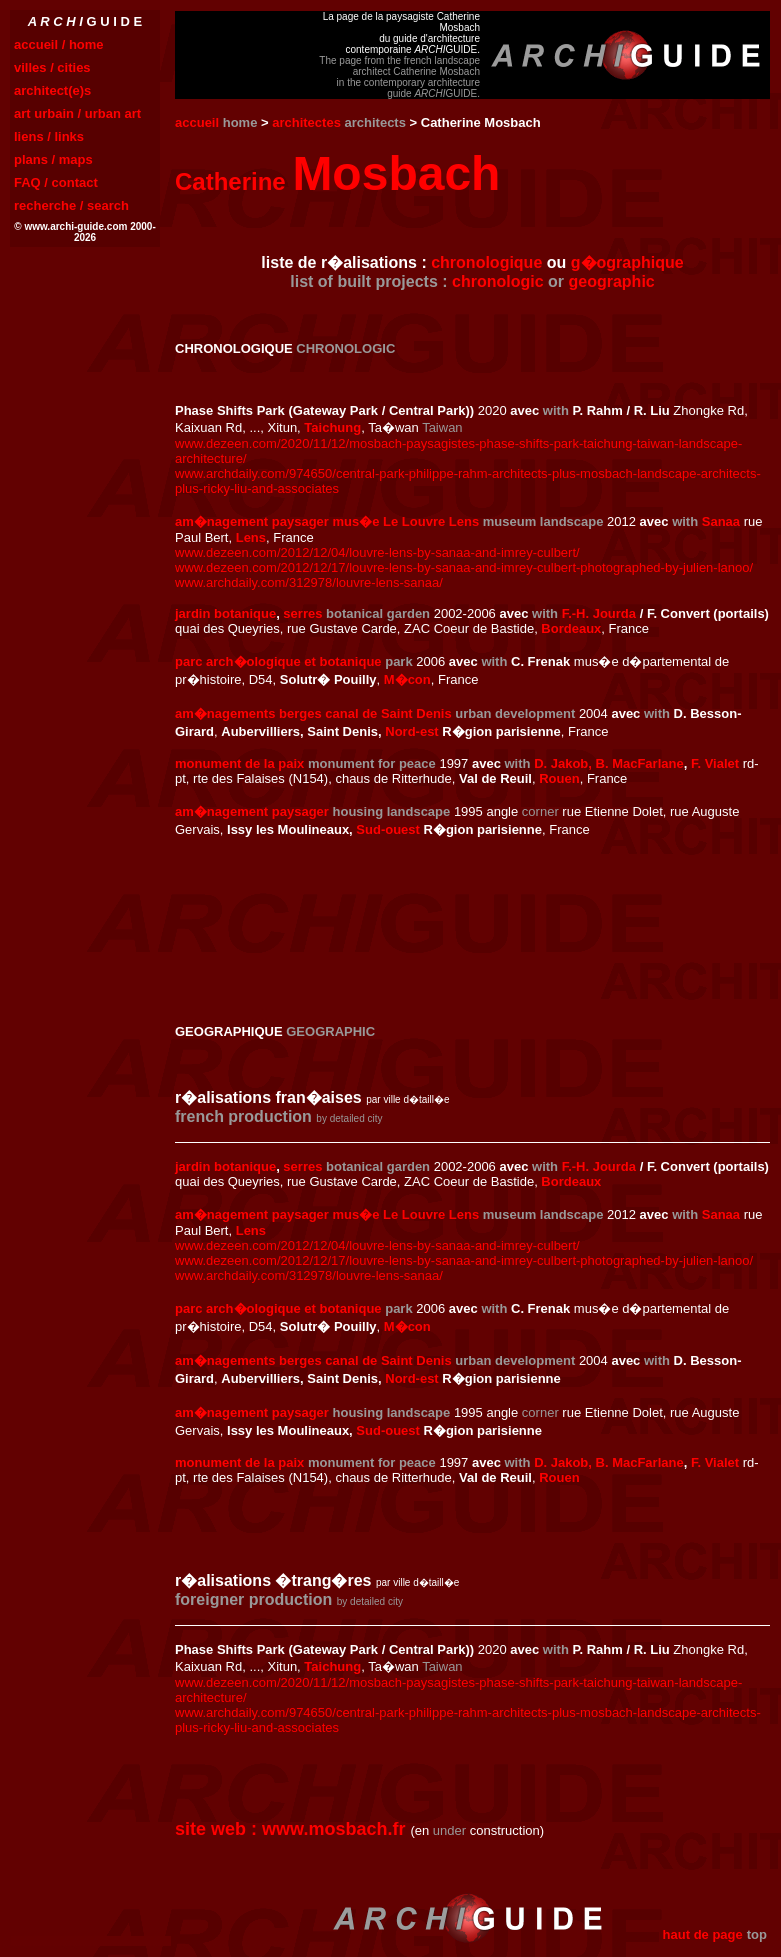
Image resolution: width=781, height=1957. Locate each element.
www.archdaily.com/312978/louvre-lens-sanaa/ (309, 582)
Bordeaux (571, 628)
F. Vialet (715, 763)
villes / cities (52, 67)
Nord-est (411, 731)
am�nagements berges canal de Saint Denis (313, 713)
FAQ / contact (56, 182)
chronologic (498, 281)
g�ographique (627, 262)
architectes (306, 122)
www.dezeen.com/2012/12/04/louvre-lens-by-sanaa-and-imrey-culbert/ (377, 552)
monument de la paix (239, 763)
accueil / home (59, 44)
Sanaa (721, 521)
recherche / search (71, 205)
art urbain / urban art (77, 113)
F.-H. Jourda (599, 613)
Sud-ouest (388, 829)
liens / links (49, 136)
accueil (197, 122)
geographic (612, 281)
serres (302, 613)
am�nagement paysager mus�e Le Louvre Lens (327, 521)
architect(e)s (52, 90)
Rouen (559, 778)
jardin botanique (225, 613)
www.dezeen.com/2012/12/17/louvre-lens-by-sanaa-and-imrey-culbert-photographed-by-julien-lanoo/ (464, 567)
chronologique (486, 262)
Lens (251, 537)
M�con (407, 679)
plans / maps (53, 159)
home (240, 122)
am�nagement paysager (252, 811)
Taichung (332, 427)
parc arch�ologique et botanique (278, 661)
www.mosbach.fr (333, 1829)
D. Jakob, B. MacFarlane (609, 763)
